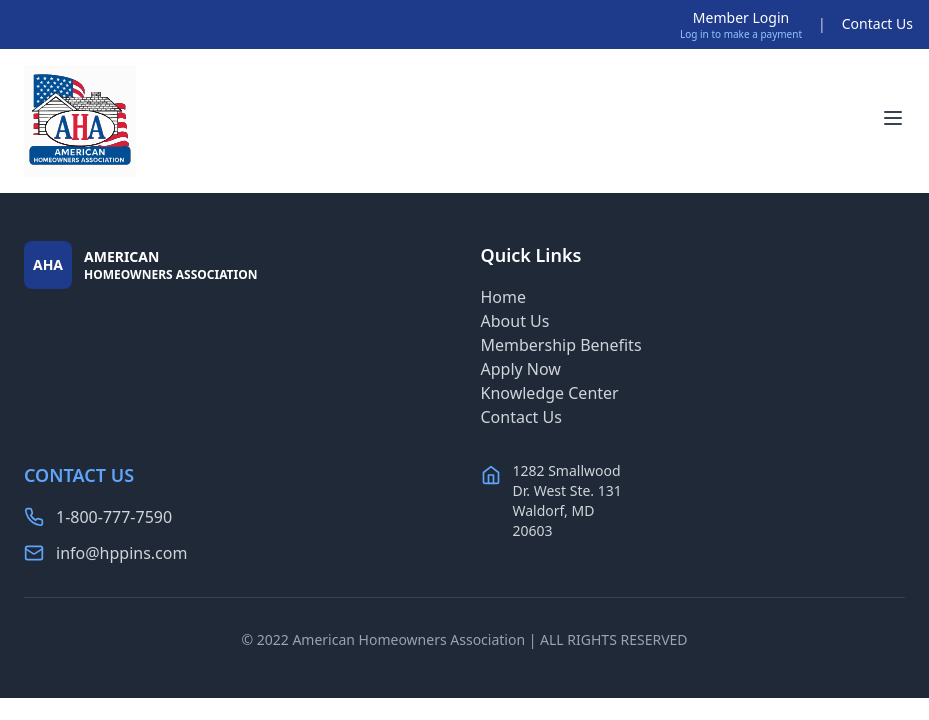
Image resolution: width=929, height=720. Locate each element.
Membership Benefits (561, 345)
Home (504, 297)
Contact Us (877, 23)
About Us (515, 321)
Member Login (741, 17)
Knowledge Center (550, 393)
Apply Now (521, 369)
